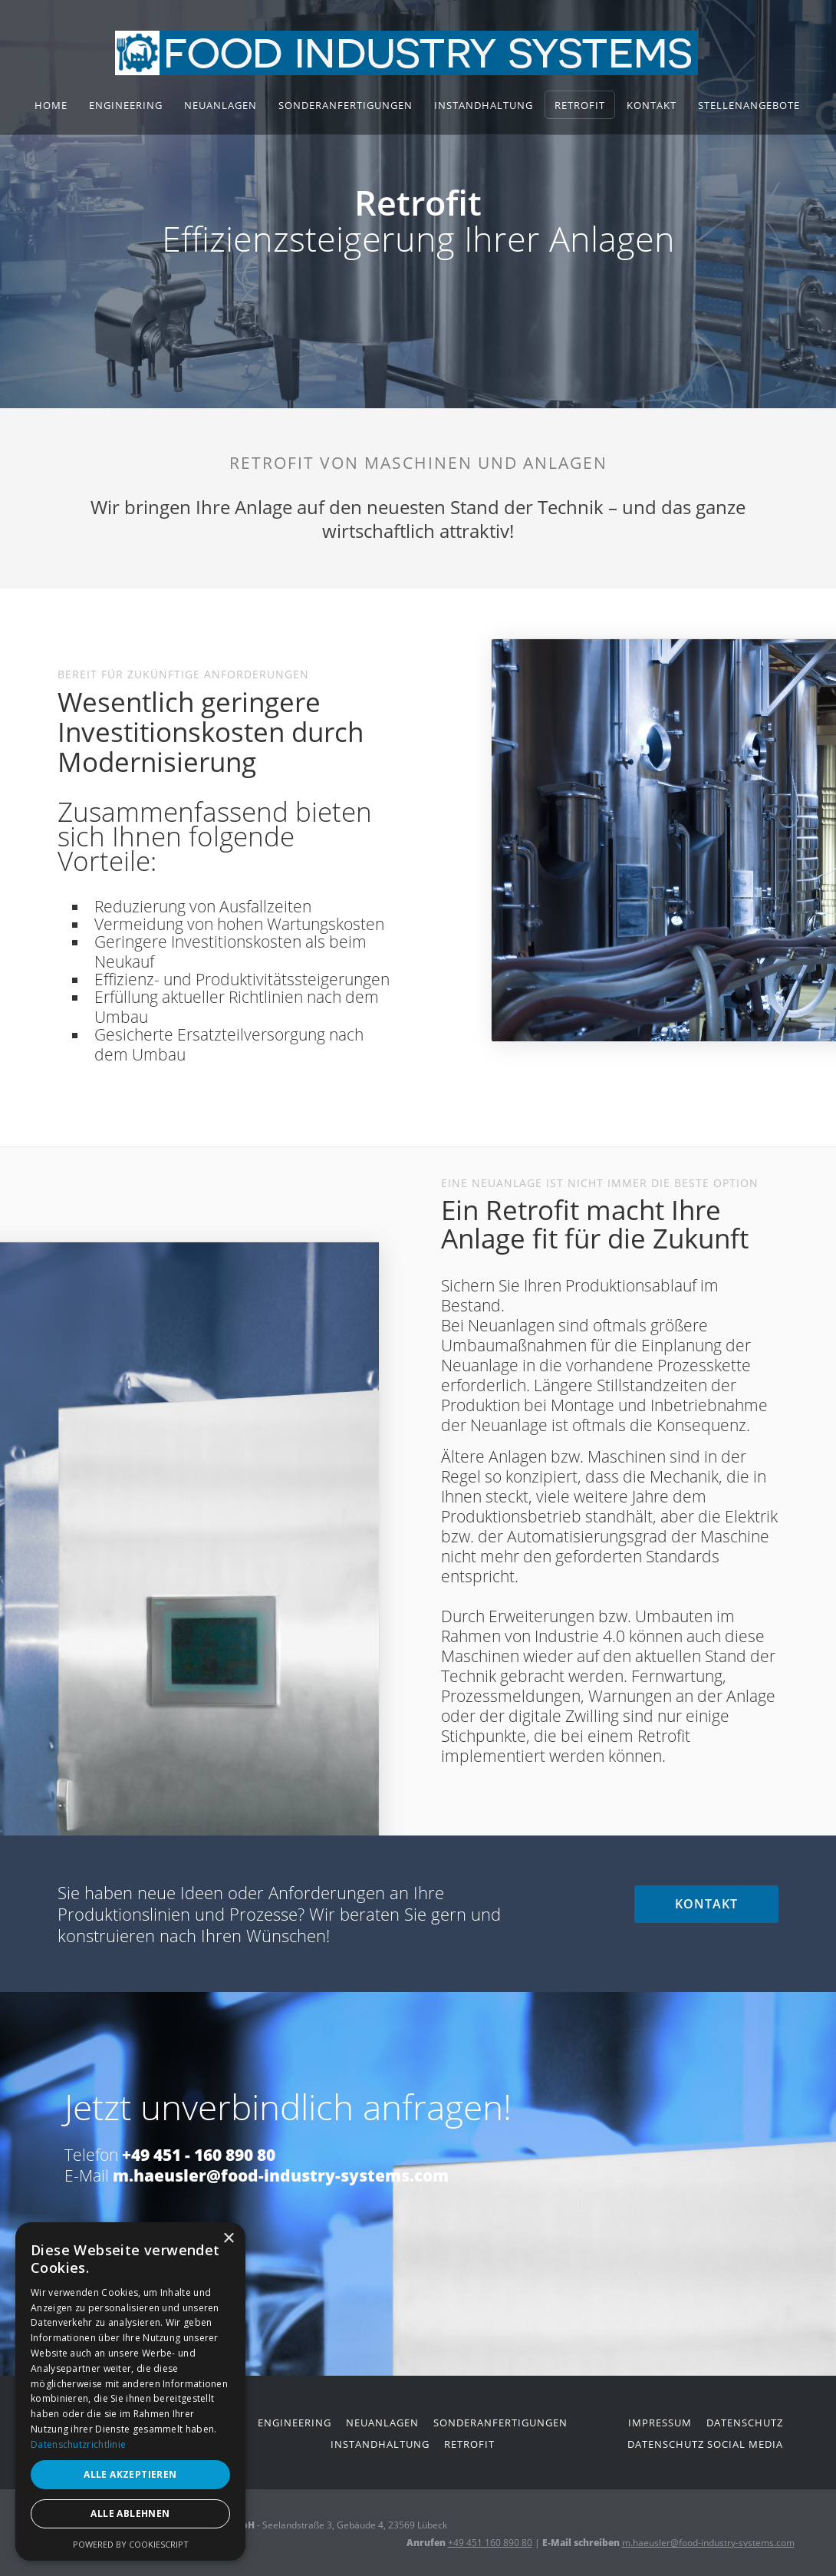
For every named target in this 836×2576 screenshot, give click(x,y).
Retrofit (580, 105)
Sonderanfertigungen (345, 105)
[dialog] (130, 2391)
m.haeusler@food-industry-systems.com (708, 2542)
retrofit (469, 2444)
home (51, 105)
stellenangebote (749, 105)
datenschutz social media (705, 2444)
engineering (294, 2422)
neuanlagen (382, 2422)
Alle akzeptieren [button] (130, 2474)
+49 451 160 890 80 (490, 2542)
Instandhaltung (483, 105)
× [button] (228, 2239)
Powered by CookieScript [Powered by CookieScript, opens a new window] (131, 2544)
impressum (660, 2422)
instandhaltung (380, 2444)
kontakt (706, 1903)
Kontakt (651, 105)
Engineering (126, 105)
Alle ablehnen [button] (130, 2513)
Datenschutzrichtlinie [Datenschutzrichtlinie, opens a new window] (78, 2444)
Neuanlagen (220, 105)
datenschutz (744, 2422)
